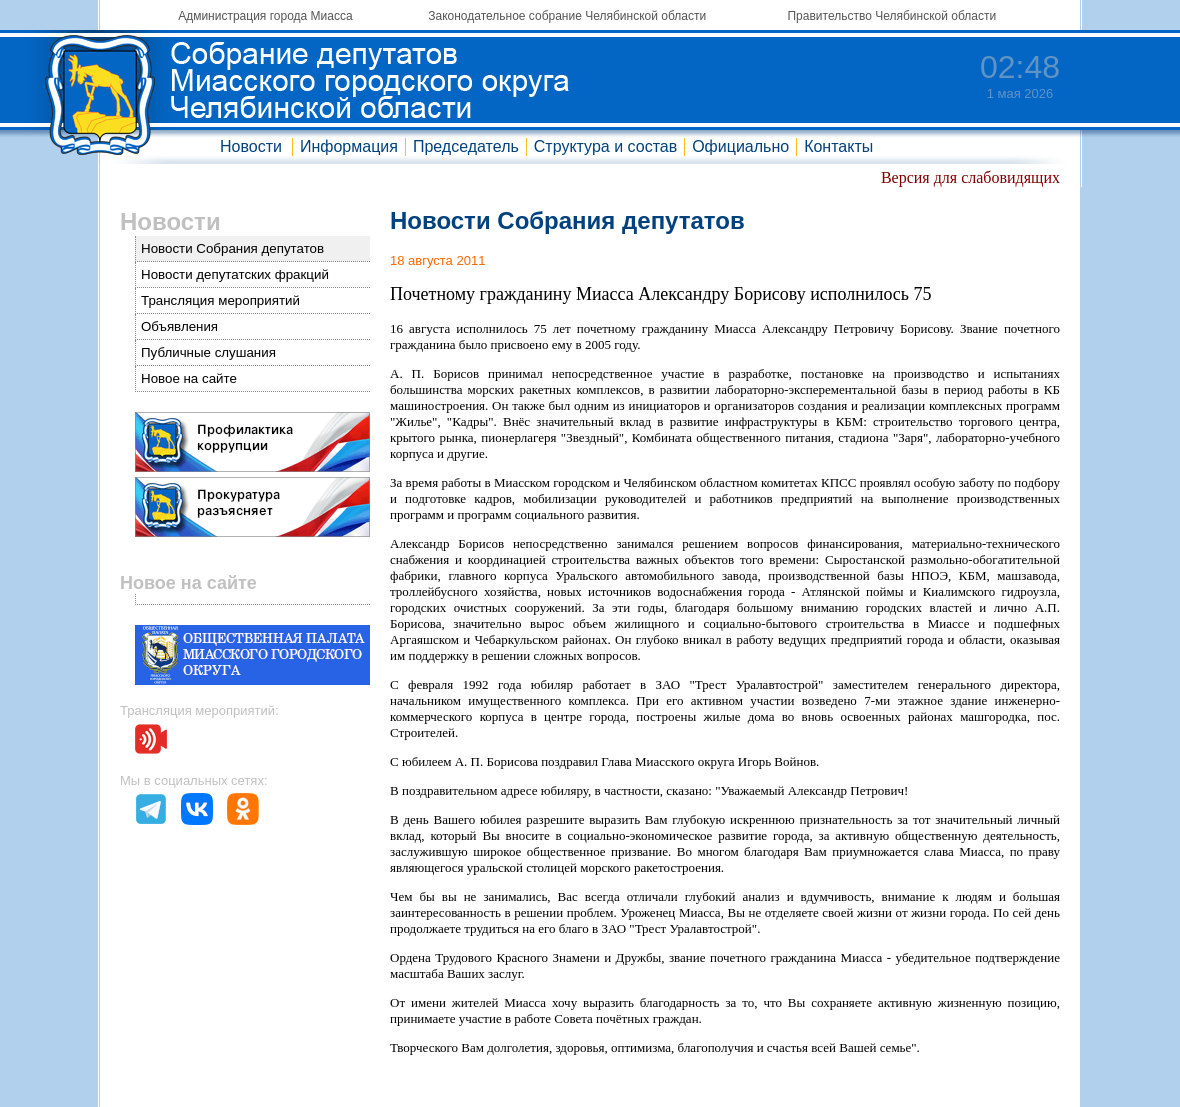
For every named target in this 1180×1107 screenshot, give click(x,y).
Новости (251, 146)
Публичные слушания (208, 352)
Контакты (838, 146)
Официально (740, 146)
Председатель (466, 146)
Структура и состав (605, 146)
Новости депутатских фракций (235, 274)
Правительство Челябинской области (891, 16)
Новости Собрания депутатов (232, 248)
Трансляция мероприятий (220, 300)
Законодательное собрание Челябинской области (567, 16)
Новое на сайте (189, 378)
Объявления (179, 326)
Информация (349, 146)
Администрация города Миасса (265, 16)
